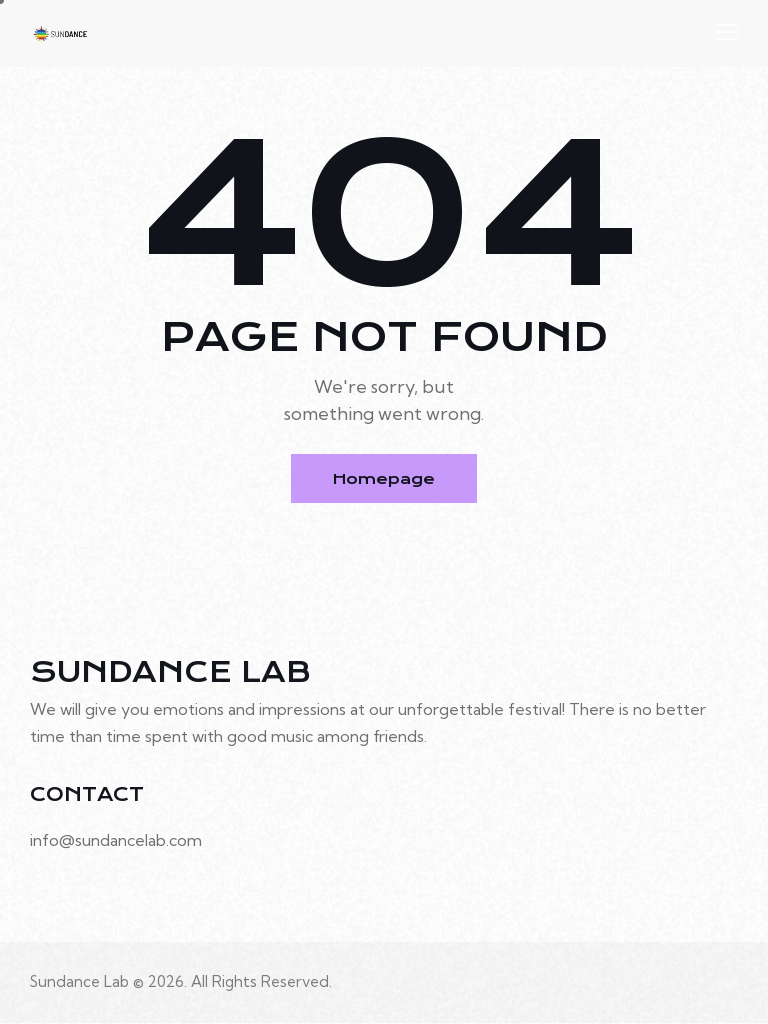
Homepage (384, 479)
